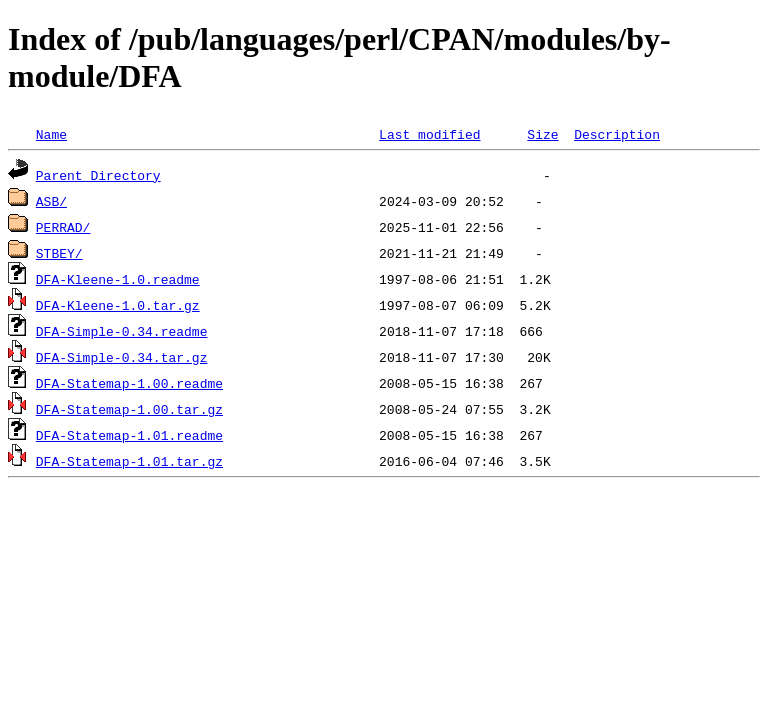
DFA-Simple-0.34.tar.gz (122, 357)
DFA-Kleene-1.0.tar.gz (118, 305)
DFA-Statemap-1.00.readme (129, 383)
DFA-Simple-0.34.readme (122, 331)
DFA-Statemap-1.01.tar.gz (129, 461)
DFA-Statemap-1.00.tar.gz (129, 409)
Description (617, 134)
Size (542, 134)
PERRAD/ (63, 227)
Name (51, 134)
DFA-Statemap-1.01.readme (129, 435)
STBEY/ (59, 253)
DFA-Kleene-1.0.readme (118, 279)
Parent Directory (98, 175)
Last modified (429, 134)
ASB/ (51, 201)
